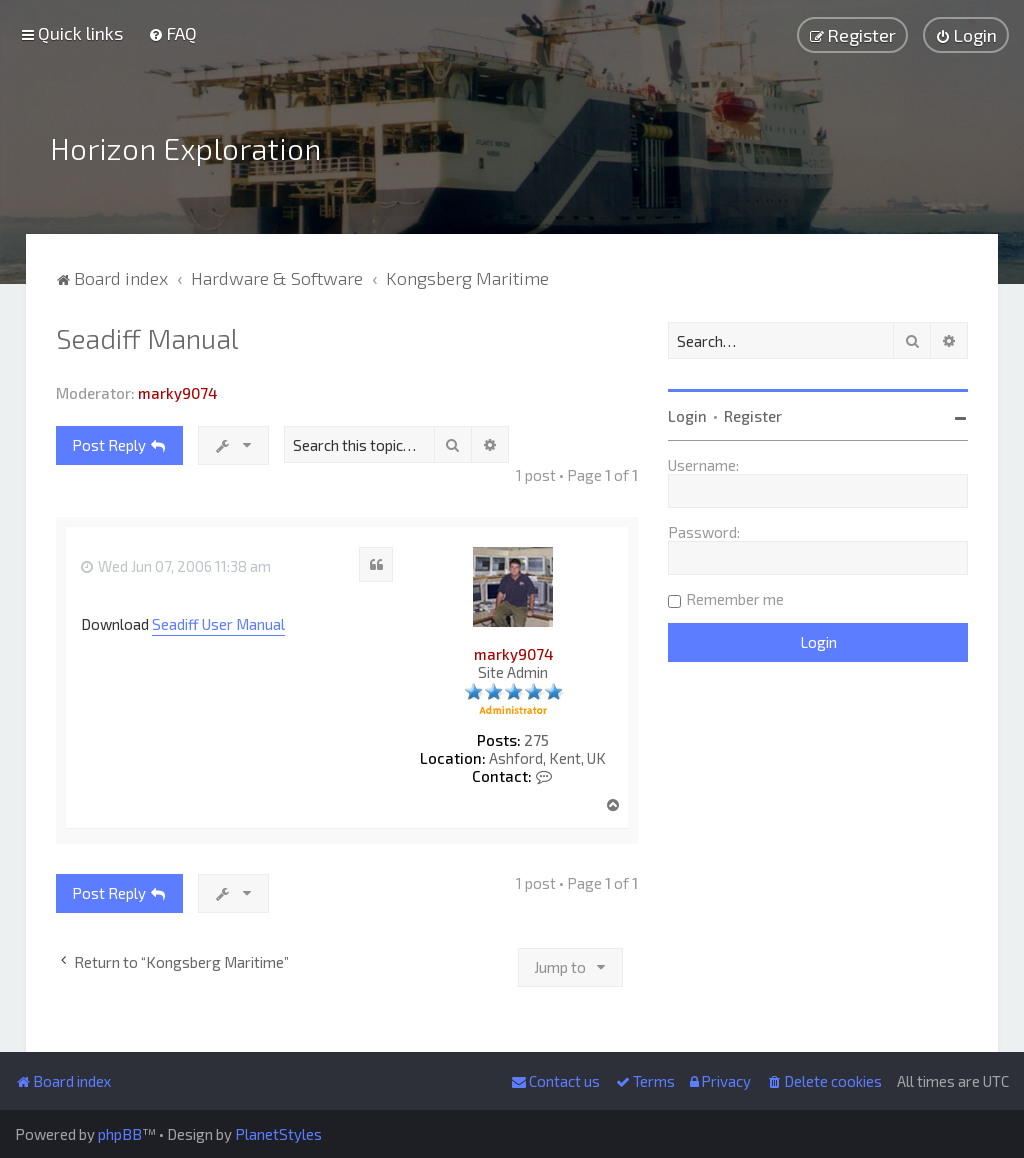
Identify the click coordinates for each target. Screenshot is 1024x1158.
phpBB (120, 1134)
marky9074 (177, 393)
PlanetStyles (278, 1134)
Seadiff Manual (147, 338)
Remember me (735, 599)
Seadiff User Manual (218, 624)
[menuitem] (172, 33)
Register (753, 416)
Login (687, 416)
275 (536, 740)
